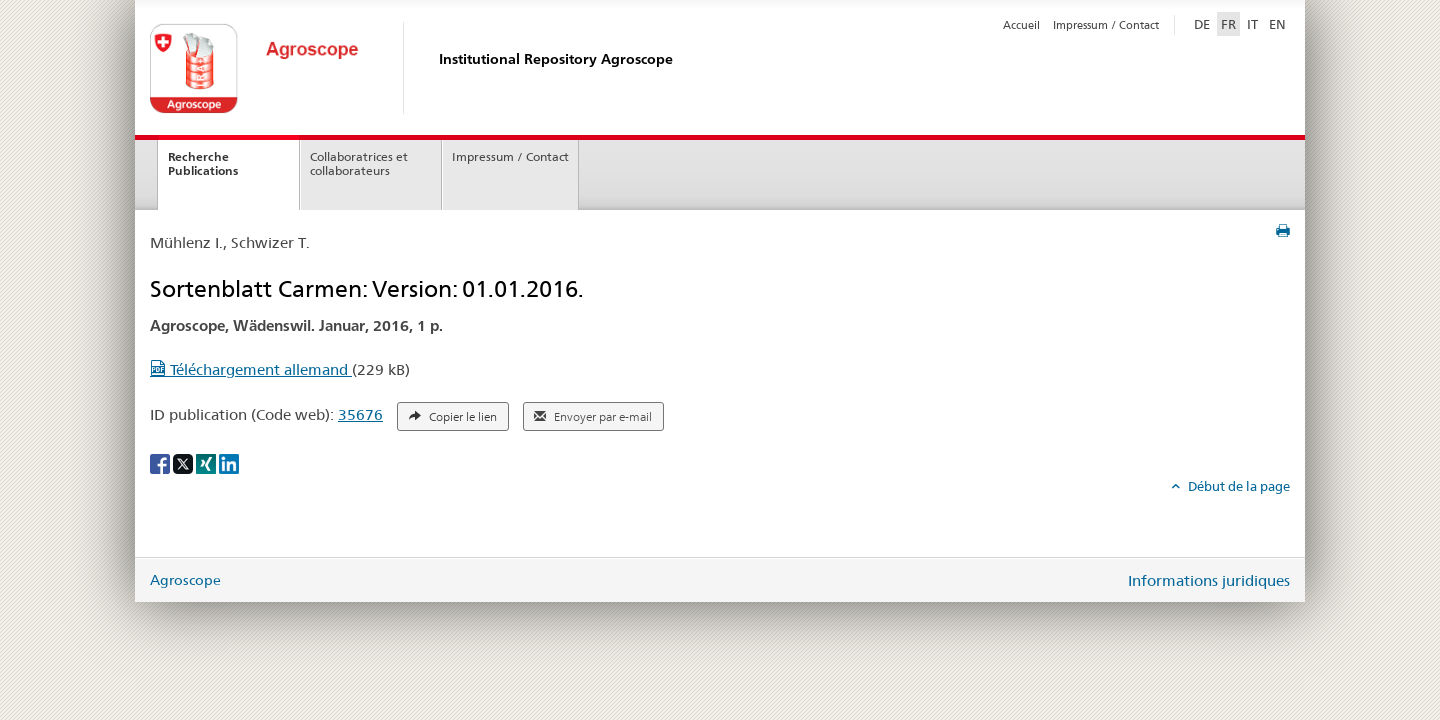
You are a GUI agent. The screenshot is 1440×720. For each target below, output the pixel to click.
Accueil (1021, 25)
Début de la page (1237, 486)
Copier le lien (453, 417)
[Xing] (207, 462)
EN (1277, 24)
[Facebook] (161, 462)
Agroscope (185, 580)
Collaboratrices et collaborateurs (359, 164)
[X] (184, 462)
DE (1204, 23)
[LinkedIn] (229, 462)
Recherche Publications (203, 164)
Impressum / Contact (1106, 25)
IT (1252, 24)
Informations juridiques (1209, 580)
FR (1228, 24)
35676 (360, 414)
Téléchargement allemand (251, 369)
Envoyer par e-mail (593, 417)
